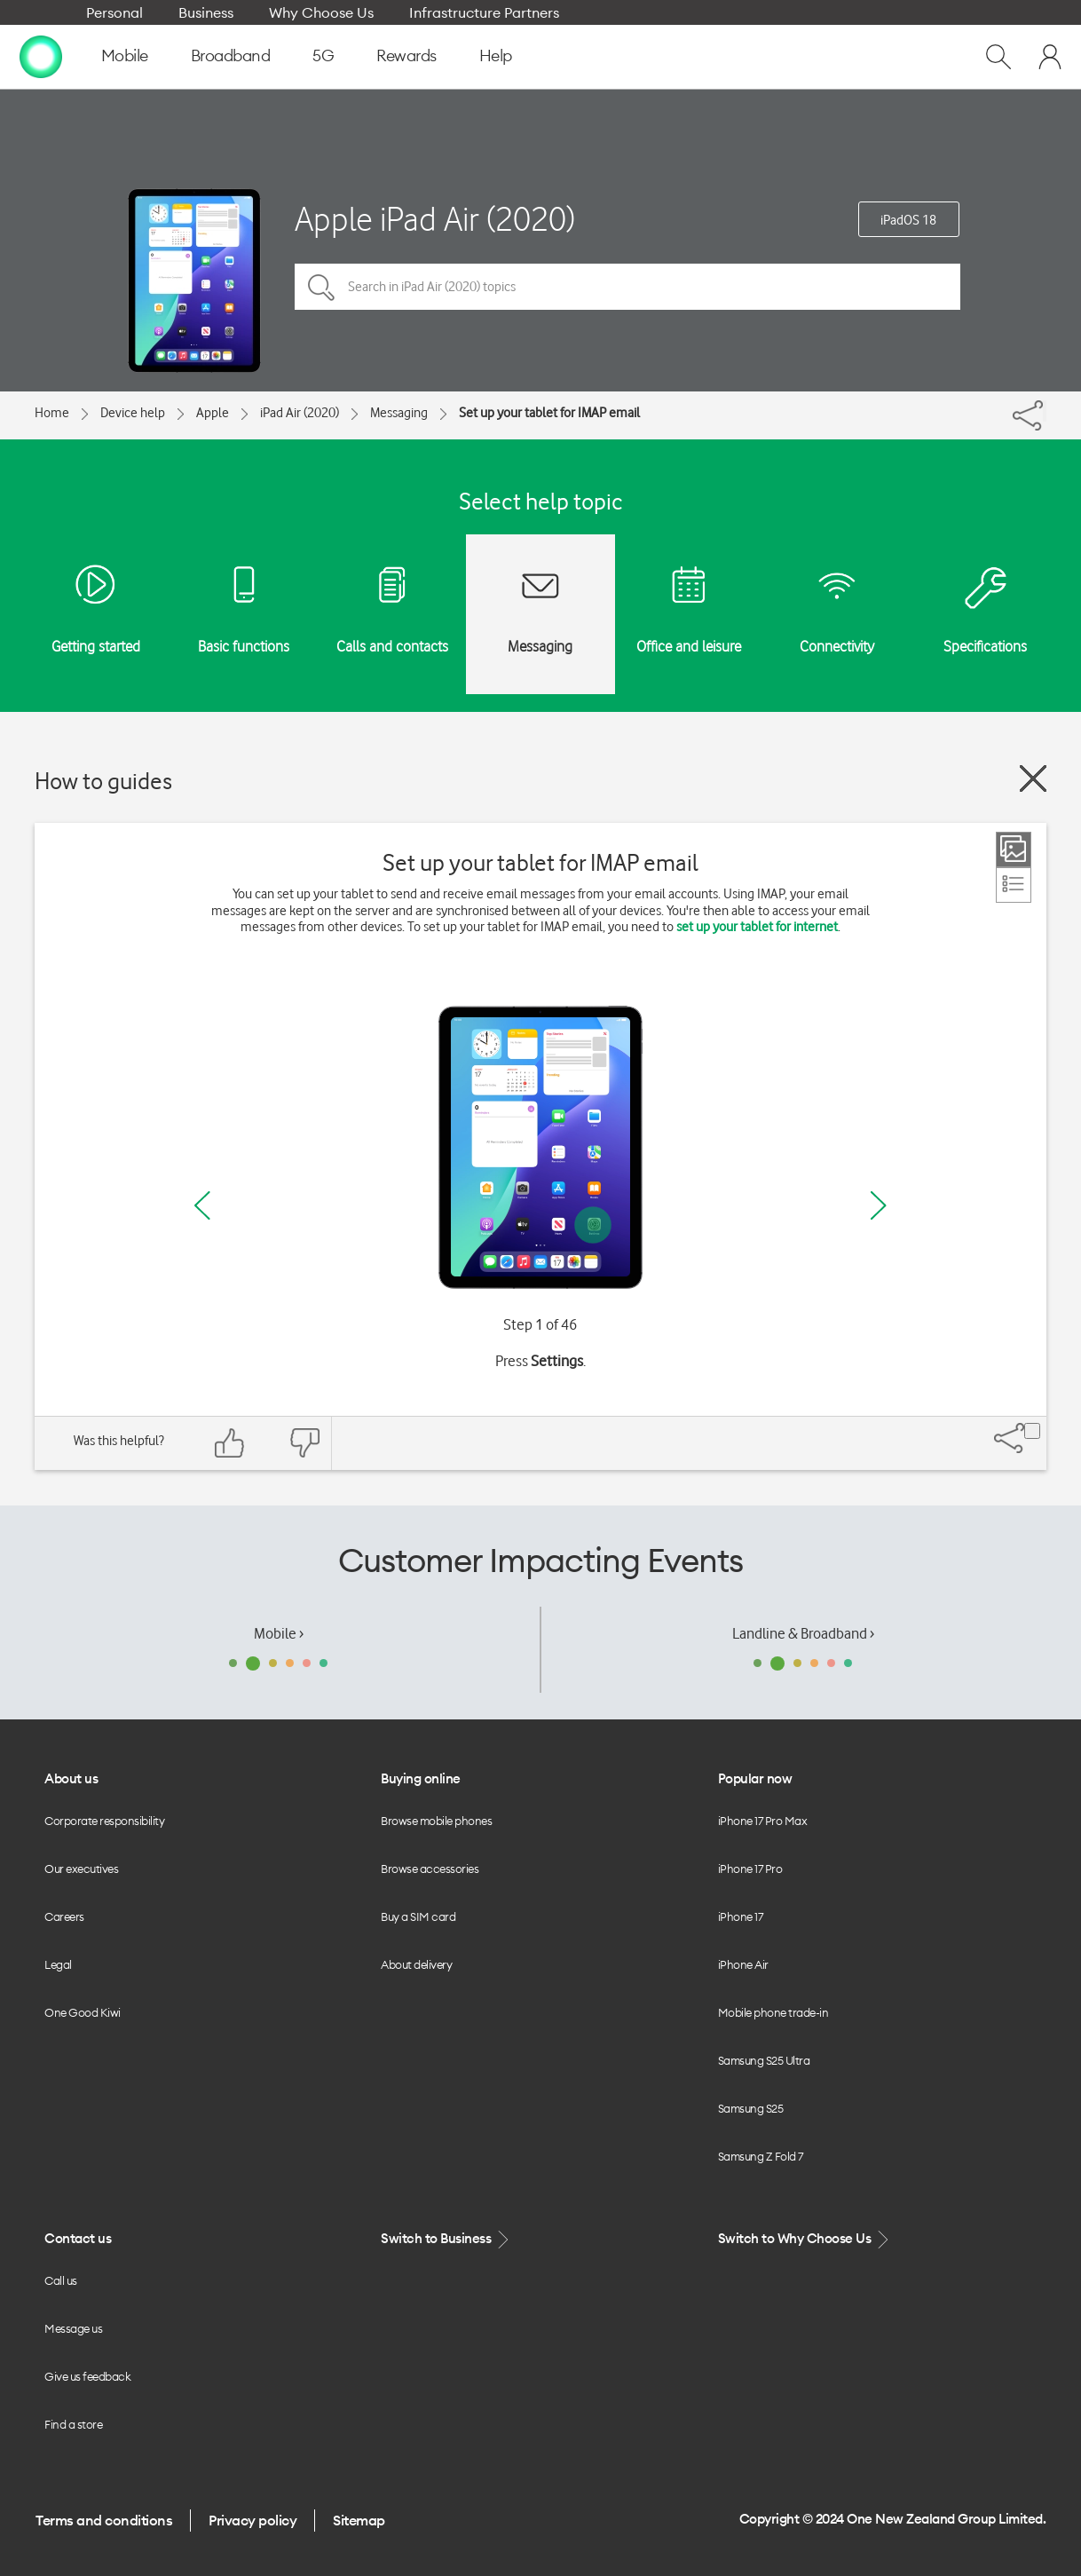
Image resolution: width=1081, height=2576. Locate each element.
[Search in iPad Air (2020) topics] (627, 287)
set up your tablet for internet (757, 927)
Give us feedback (87, 2376)
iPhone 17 (740, 1916)
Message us (73, 2328)
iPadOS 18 (908, 220)
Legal (58, 1964)
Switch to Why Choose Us (805, 2239)
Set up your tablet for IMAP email (549, 413)
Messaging (399, 413)
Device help (132, 413)
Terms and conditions (104, 2520)
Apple (212, 413)
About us (71, 1778)
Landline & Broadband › (803, 1633)
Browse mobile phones (436, 1820)
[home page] (41, 56)
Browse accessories (429, 1868)
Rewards (406, 55)
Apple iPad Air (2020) (435, 219)
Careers (64, 1916)
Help (495, 55)
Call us (60, 2280)
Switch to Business (446, 2239)
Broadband (231, 55)
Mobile (124, 55)
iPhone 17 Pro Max (763, 1820)
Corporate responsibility (104, 1820)
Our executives (81, 1868)
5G (323, 55)
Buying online (421, 1778)
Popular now (755, 1778)
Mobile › (279, 1633)
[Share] (1044, 411)
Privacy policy (252, 2520)
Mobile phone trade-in (773, 2012)
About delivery (416, 1964)
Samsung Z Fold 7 (760, 2156)
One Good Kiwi (82, 2012)
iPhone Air (743, 1964)
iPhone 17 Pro (750, 1868)
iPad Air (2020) (299, 413)
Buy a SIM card (418, 1916)
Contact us (77, 2238)
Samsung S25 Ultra (764, 2060)
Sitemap (359, 2520)
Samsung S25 (751, 2108)
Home (52, 413)
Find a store (73, 2424)
